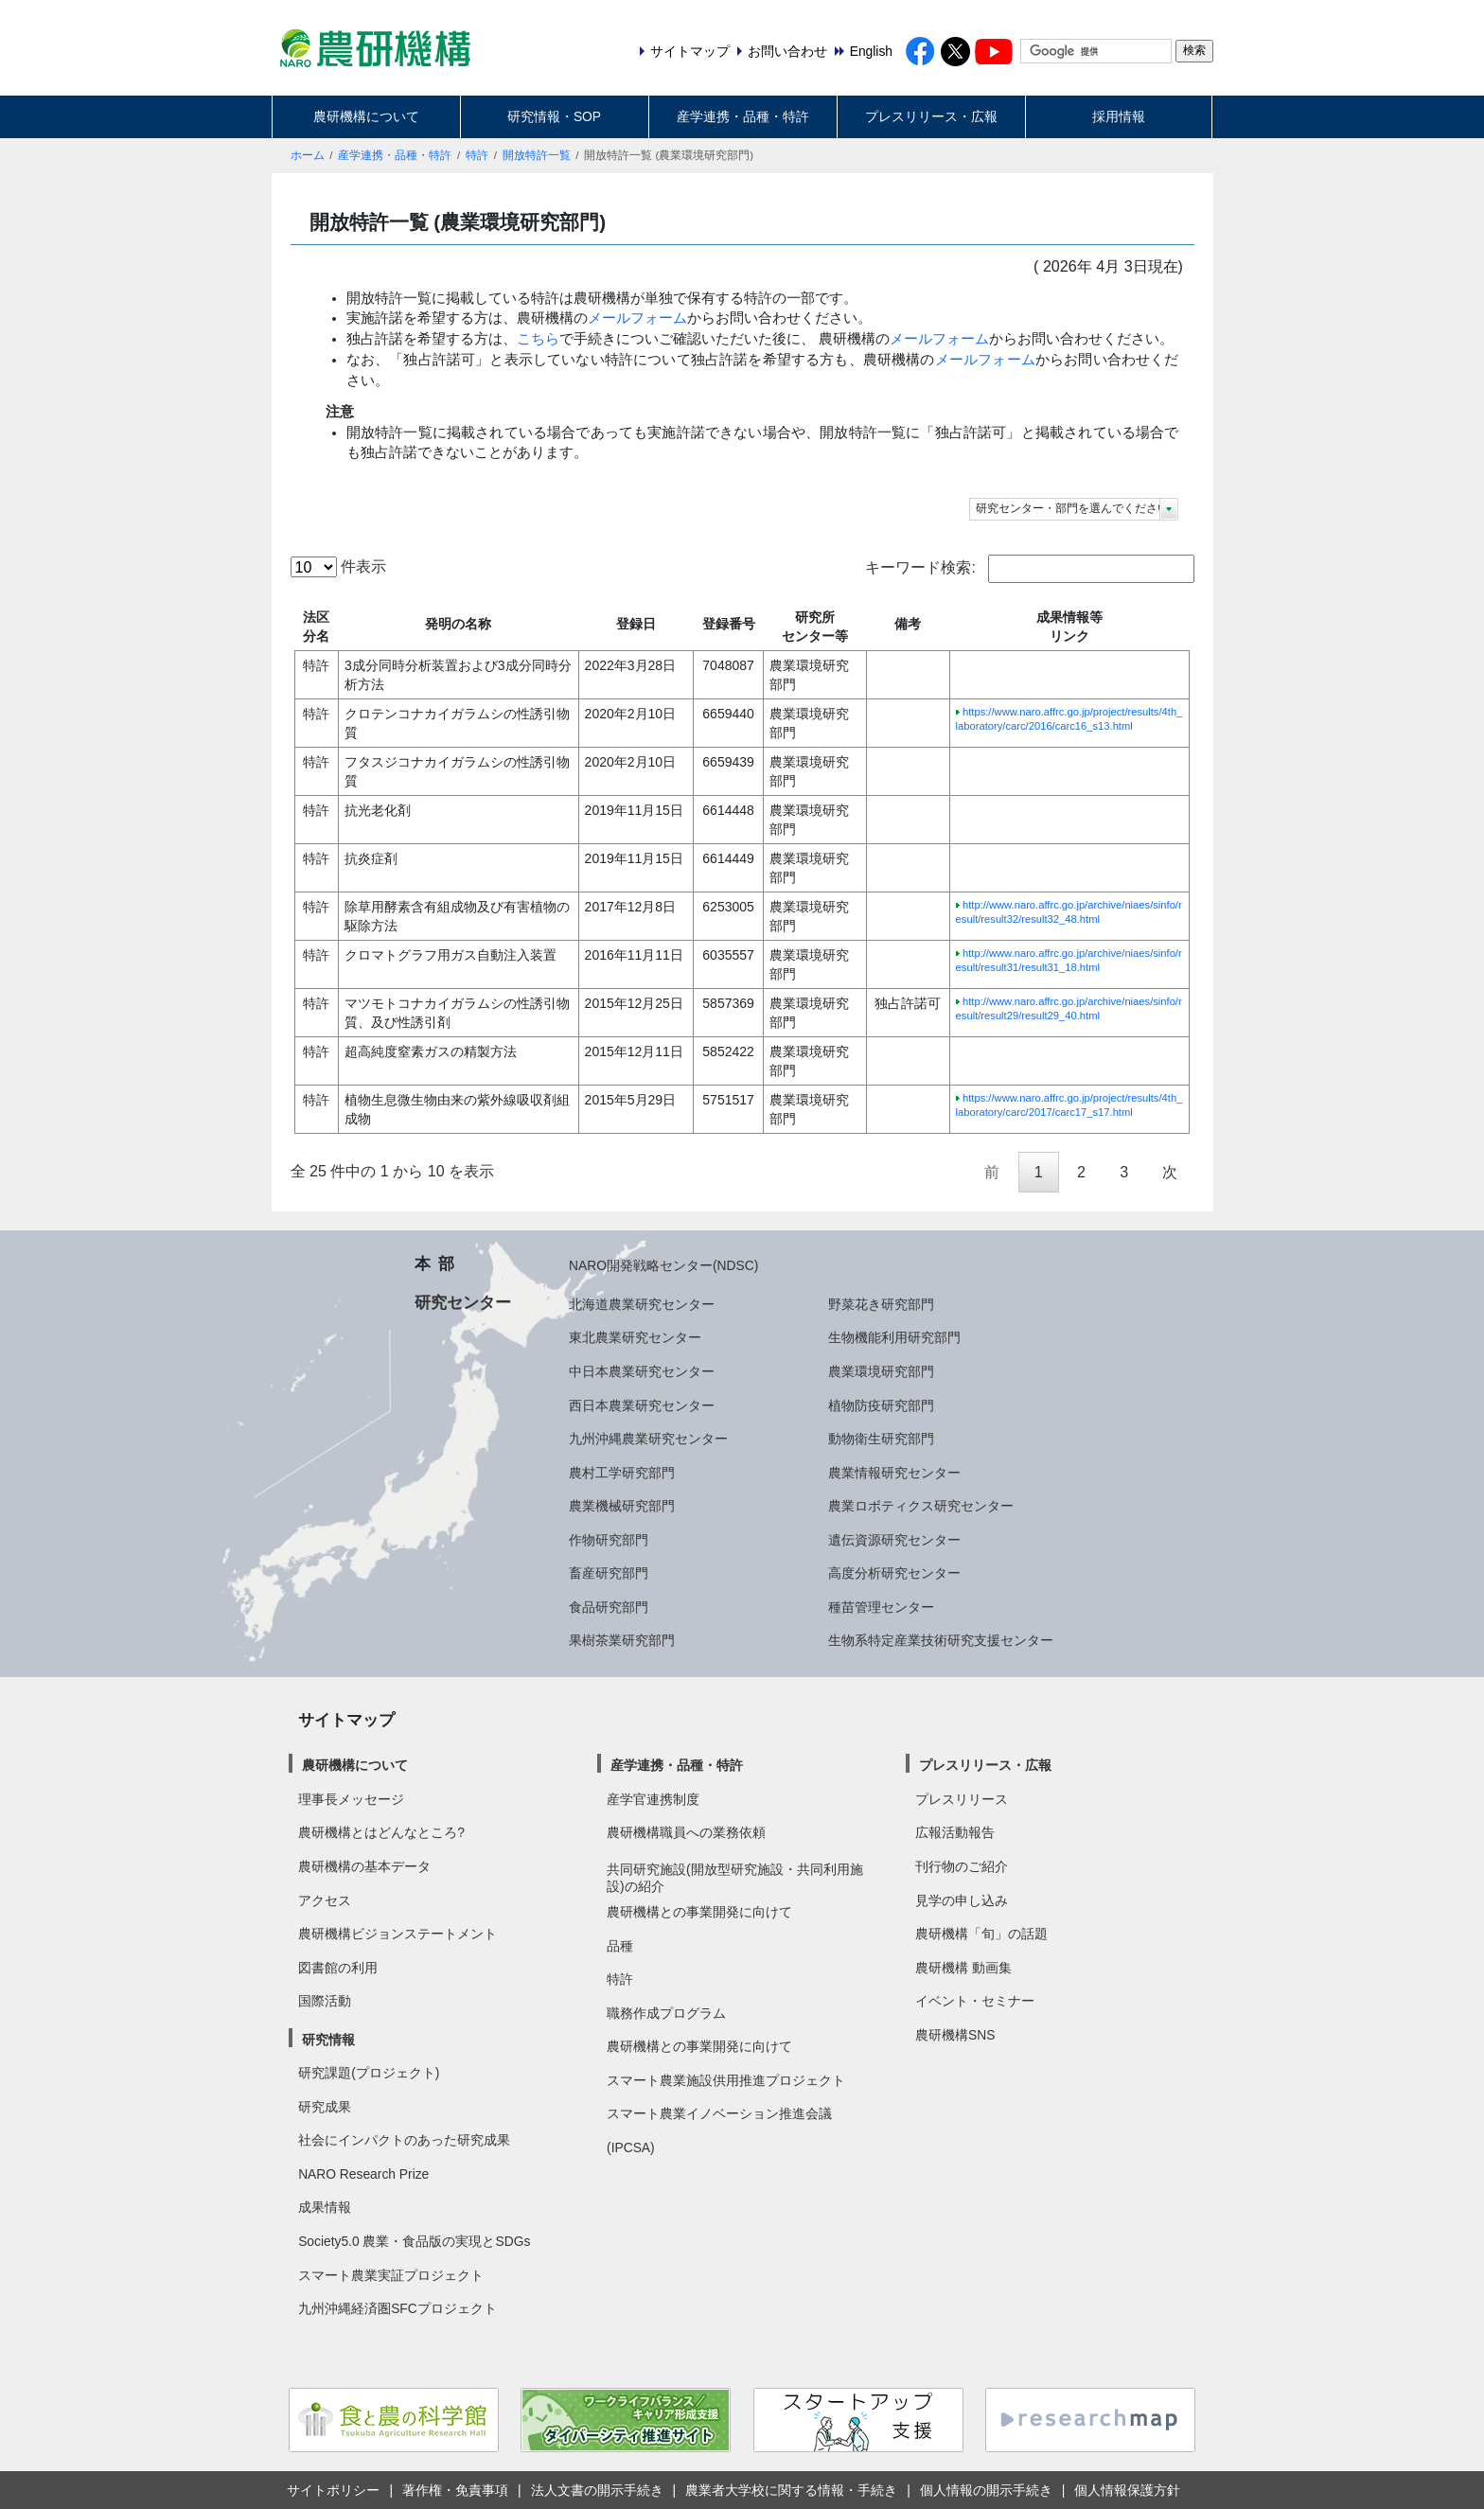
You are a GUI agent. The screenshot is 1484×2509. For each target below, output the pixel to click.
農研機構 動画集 (963, 1967)
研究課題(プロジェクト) (368, 2072)
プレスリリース (961, 1799)
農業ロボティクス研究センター (921, 1505)
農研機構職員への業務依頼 (686, 1832)
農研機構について (366, 116)
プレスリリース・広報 (931, 116)
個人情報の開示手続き (986, 2490)
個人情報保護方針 (1127, 2490)
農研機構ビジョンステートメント (397, 1933)
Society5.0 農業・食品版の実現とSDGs (414, 2241)
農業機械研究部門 (622, 1505)
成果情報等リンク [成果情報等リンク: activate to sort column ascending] (1069, 627)
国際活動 (324, 2000)
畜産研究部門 (608, 1573)
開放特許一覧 (537, 155)
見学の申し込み (961, 1900)
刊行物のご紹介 (961, 1866)
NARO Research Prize (363, 2174)
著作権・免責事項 (455, 2490)
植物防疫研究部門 (881, 1405)
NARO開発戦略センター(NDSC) (663, 1265)
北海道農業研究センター (642, 1304)
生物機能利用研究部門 (894, 1337)
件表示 (338, 567)
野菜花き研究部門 (881, 1304)
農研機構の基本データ (364, 1866)
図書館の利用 (338, 1967)
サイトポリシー (333, 2490)
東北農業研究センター (635, 1337)
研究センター (463, 1302)
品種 (620, 1945)
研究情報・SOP (554, 116)
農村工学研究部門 (622, 1472)
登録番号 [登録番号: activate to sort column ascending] (728, 624)
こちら (538, 338)
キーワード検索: (1029, 569)
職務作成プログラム (666, 2013)
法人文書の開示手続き (597, 2490)
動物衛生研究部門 (881, 1438)
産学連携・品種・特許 (743, 116)
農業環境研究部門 (881, 1371)
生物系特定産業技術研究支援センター (940, 1640)
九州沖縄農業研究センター (648, 1438)
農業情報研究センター (894, 1472)
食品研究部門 (608, 1607)
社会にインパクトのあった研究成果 (404, 2139)
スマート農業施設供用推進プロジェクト (726, 2080)
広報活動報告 (955, 1832)
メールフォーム (637, 318)
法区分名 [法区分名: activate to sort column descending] (316, 627)
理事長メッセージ (351, 1799)
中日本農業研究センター (642, 1371)
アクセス (324, 1900)
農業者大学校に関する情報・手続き (791, 2490)
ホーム (308, 155)
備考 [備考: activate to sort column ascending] (907, 624)
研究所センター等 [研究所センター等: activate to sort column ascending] (815, 627)
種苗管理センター (881, 1607)
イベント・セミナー (974, 2000)
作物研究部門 (608, 1539)
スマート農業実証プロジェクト (391, 2275)
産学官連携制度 (653, 1799)
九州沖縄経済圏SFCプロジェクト (397, 2308)
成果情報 (324, 2207)
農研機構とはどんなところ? (381, 1832)
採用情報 (1118, 116)
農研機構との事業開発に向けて (699, 1911)
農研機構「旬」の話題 (981, 1933)
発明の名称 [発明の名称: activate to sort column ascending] (458, 624)
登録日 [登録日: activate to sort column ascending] (636, 624)
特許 (477, 155)
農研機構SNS (955, 2034)
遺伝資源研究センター (894, 1539)
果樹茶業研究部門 (622, 1640)
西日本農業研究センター (642, 1405)
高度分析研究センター (894, 1573)
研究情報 (328, 2039)
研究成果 (324, 2106)
